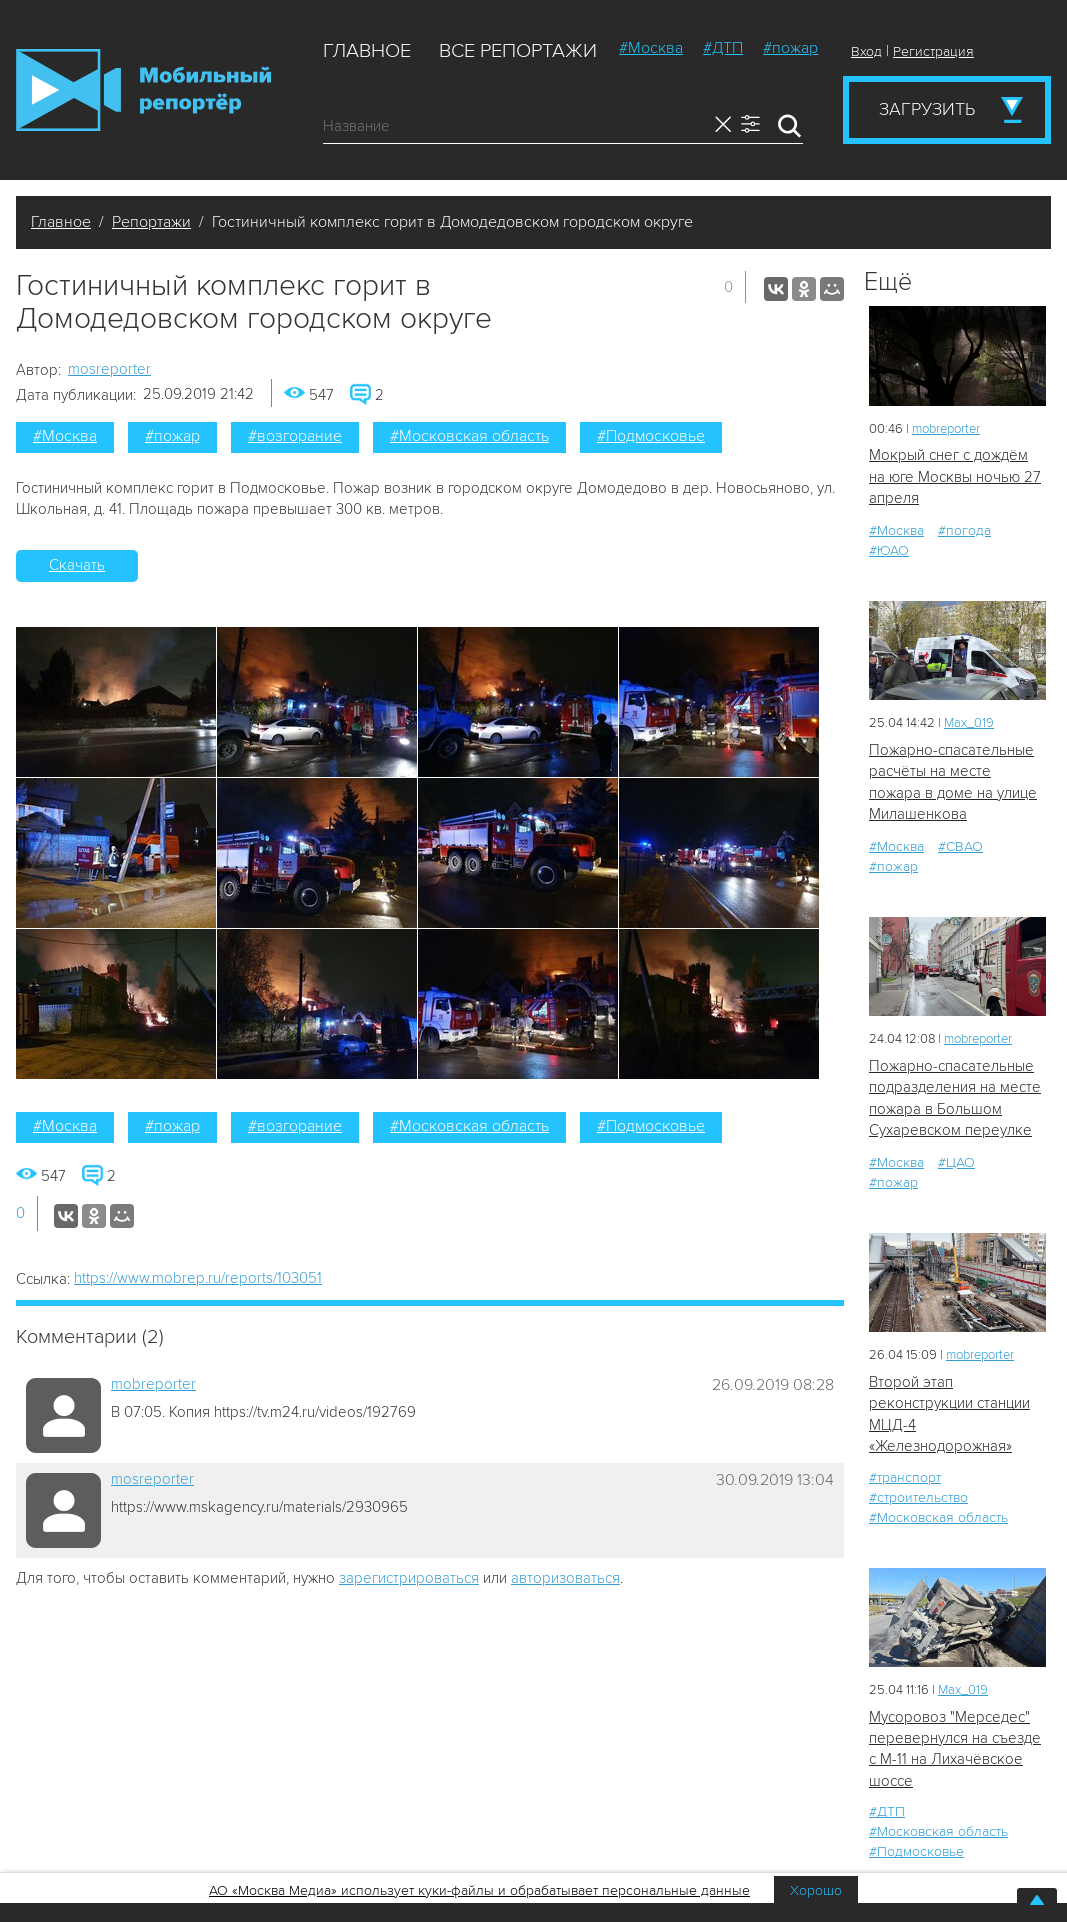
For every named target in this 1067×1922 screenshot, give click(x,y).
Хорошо (816, 1890)
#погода (964, 530)
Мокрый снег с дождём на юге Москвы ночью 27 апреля (955, 476)
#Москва (651, 48)
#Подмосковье (651, 436)
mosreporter (109, 369)
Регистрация (933, 51)
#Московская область (469, 436)
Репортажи (151, 222)
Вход (866, 51)
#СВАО (960, 846)
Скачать (77, 565)
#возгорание (295, 436)
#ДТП (723, 48)
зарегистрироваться (409, 1578)
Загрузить (927, 109)
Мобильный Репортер (143, 90)
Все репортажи (518, 51)
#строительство (918, 1497)
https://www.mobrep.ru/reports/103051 (198, 1278)
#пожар (790, 48)
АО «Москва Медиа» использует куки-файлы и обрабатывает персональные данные (479, 1890)
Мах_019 (969, 723)
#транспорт (905, 1477)
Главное (367, 51)
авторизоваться (565, 1578)
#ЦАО (956, 1162)
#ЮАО (889, 550)
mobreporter (153, 1384)
